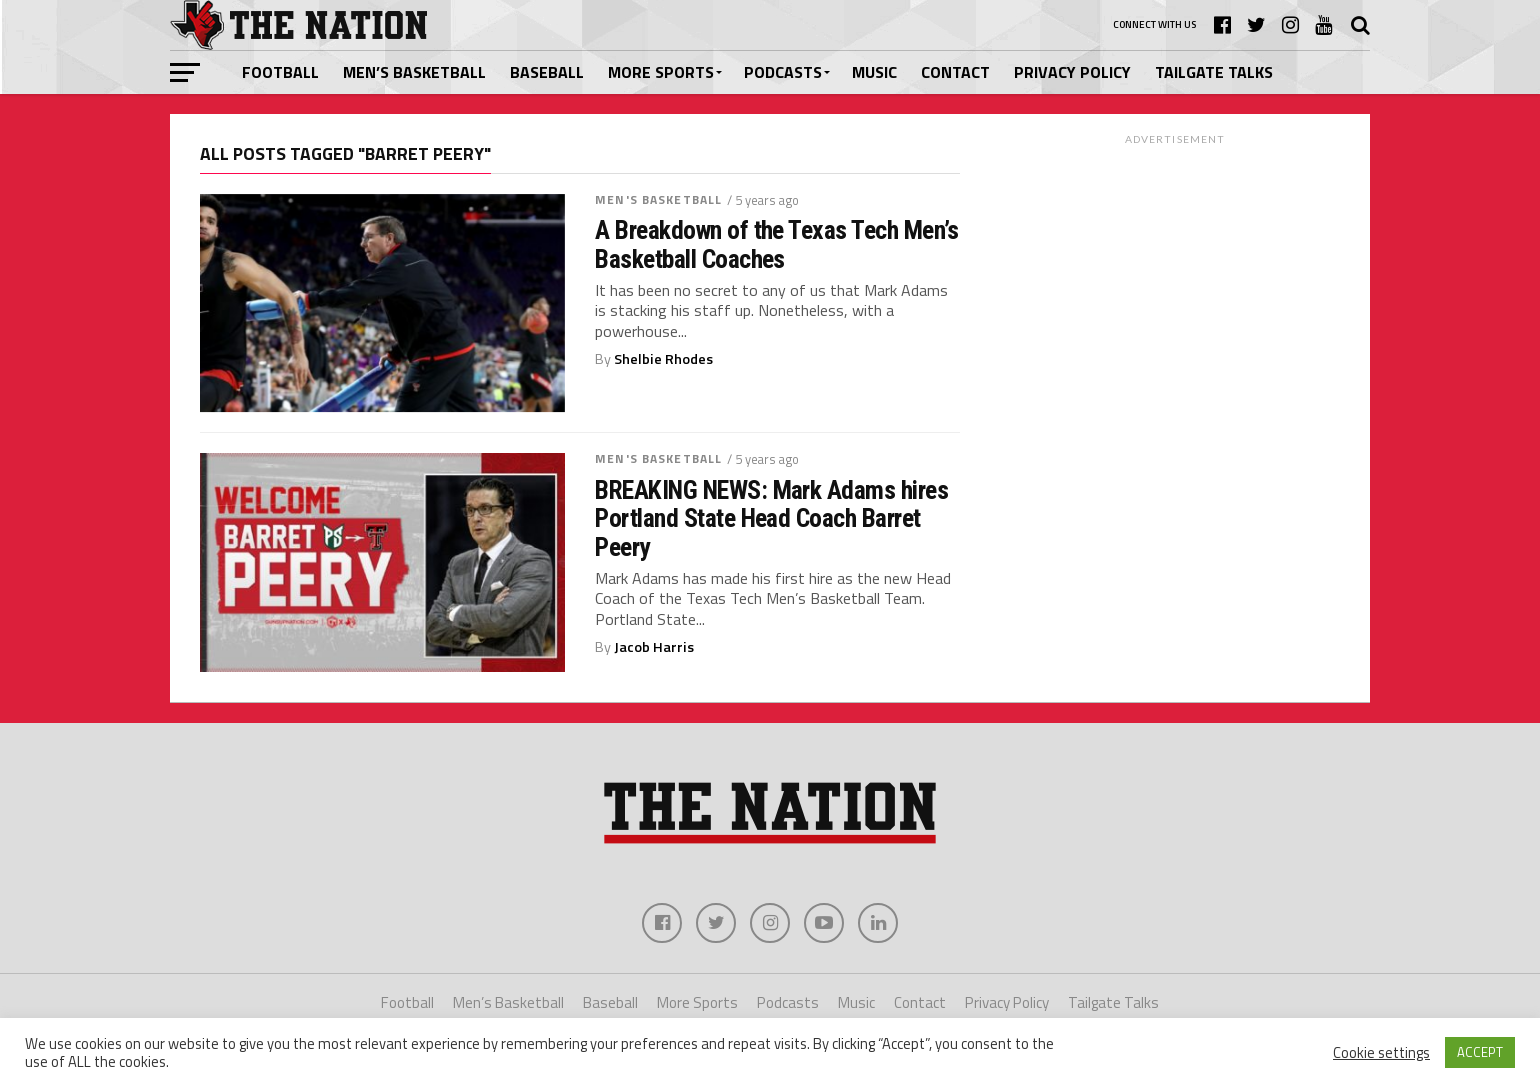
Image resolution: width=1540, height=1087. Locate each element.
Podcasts (783, 72)
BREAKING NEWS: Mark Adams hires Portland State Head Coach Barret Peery (771, 518)
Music (874, 72)
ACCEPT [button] (1480, 1052)
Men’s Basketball (414, 72)
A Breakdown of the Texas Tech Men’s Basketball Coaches (776, 244)
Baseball (547, 72)
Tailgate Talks (1214, 72)
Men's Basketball (658, 199)
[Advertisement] (1175, 279)
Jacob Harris (654, 647)
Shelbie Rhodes (663, 359)
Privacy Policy (1072, 72)
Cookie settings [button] (1381, 1053)
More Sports (661, 72)
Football (280, 72)
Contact (955, 72)
